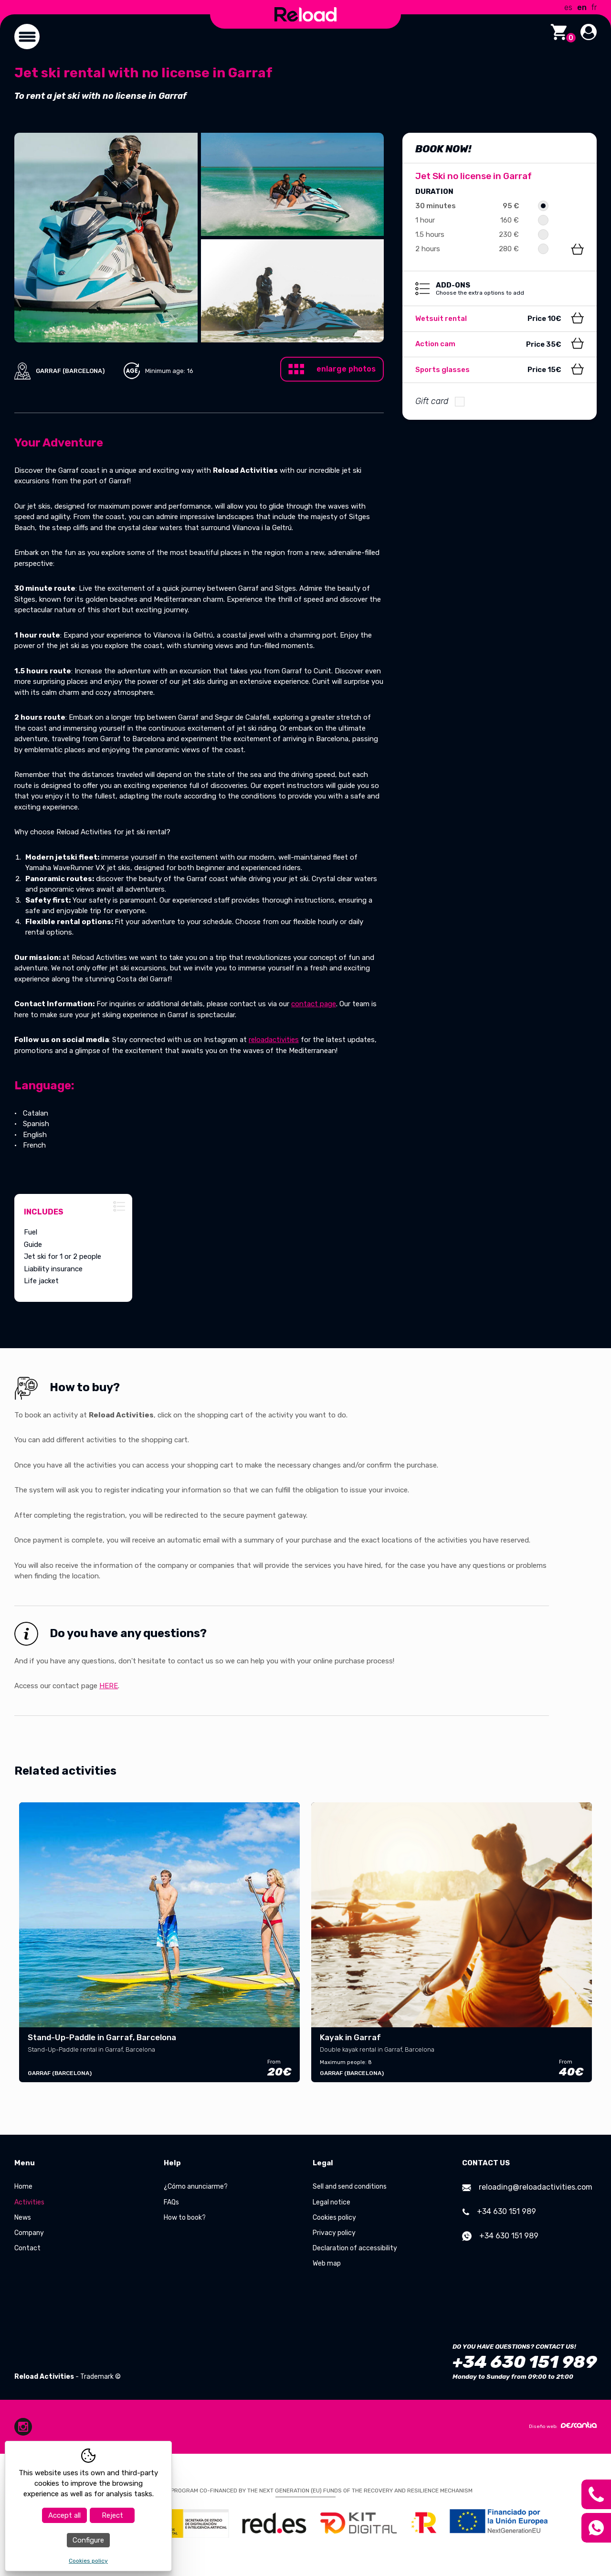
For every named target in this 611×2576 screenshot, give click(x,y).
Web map (327, 2263)
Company (29, 2233)
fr (594, 7)
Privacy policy (334, 2233)
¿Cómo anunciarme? (196, 2186)
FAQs (171, 2202)
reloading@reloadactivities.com (527, 2187)
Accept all (64, 2515)
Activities (29, 2202)
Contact (27, 2248)
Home (23, 2186)
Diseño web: (563, 2425)
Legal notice (331, 2202)
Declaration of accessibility (355, 2248)
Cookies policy (334, 2218)
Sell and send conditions (350, 2186)
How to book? (185, 2218)
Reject (112, 2515)
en (582, 7)
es (568, 7)
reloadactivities (274, 1039)
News (22, 2218)
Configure (88, 2540)
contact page (313, 1004)
